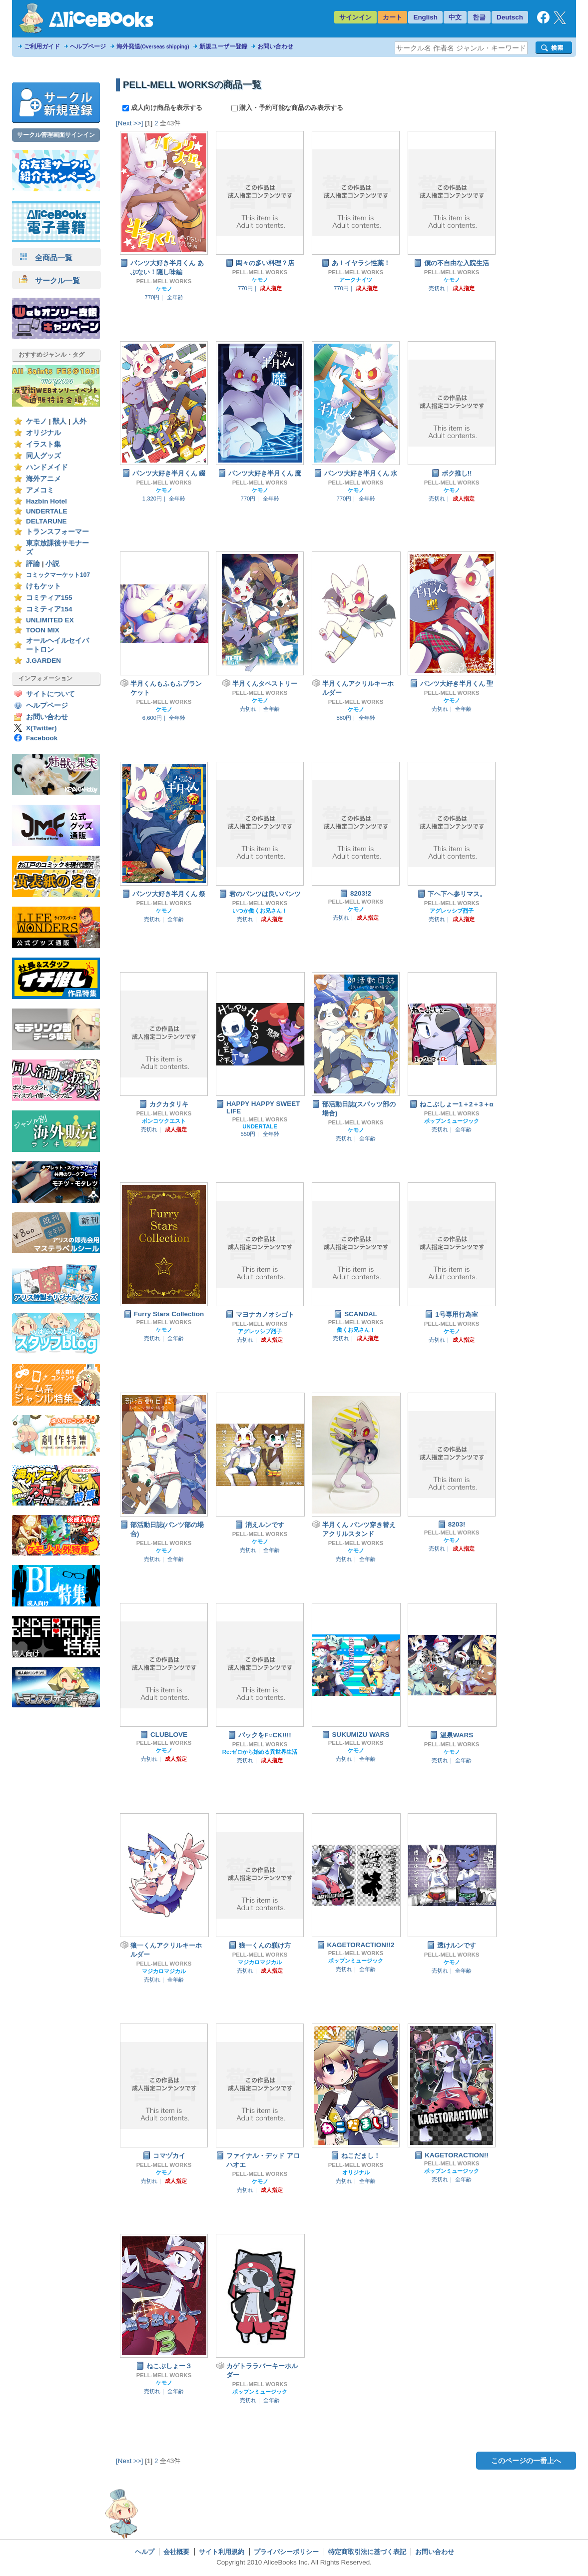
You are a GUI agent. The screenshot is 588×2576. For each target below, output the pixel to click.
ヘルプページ (88, 46)
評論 (33, 563)
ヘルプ (144, 2552)
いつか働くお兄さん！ (259, 911)
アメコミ (40, 490)
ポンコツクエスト (164, 1121)
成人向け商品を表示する (163, 107)
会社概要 (176, 2552)
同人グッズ (43, 456)
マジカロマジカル (164, 1971)
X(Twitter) (41, 728)
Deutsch (510, 17)
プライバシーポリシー (286, 2552)
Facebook (41, 738)
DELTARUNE (46, 521)
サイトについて (50, 694)
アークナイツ (355, 280)
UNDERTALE (46, 511)
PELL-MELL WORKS (164, 281)
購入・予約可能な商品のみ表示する (287, 107)
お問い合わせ (275, 46)
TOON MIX (42, 630)
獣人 (59, 421)
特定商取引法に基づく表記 (367, 2552)
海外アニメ (43, 479)
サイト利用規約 (221, 2552)
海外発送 (152, 46)
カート (392, 17)
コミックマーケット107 (58, 574)
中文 (455, 17)
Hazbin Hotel (46, 501)
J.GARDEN (43, 660)
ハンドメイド (47, 467)
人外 (79, 421)
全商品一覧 (45, 257)
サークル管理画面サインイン (56, 134)
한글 (479, 17)
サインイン (355, 17)
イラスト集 (43, 444)
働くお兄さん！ (356, 1330)
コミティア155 (49, 597)
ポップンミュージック (451, 1121)
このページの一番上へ (526, 2461)
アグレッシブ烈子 (452, 911)
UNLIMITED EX (50, 620)
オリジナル (43, 433)
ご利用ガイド (42, 46)
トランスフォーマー (57, 531)
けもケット (43, 586)
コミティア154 (49, 609)
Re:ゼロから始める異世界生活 (259, 1752)
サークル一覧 (49, 280)
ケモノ (36, 421)
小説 (52, 563)
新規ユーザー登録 (223, 46)
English (425, 17)
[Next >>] (129, 123)
